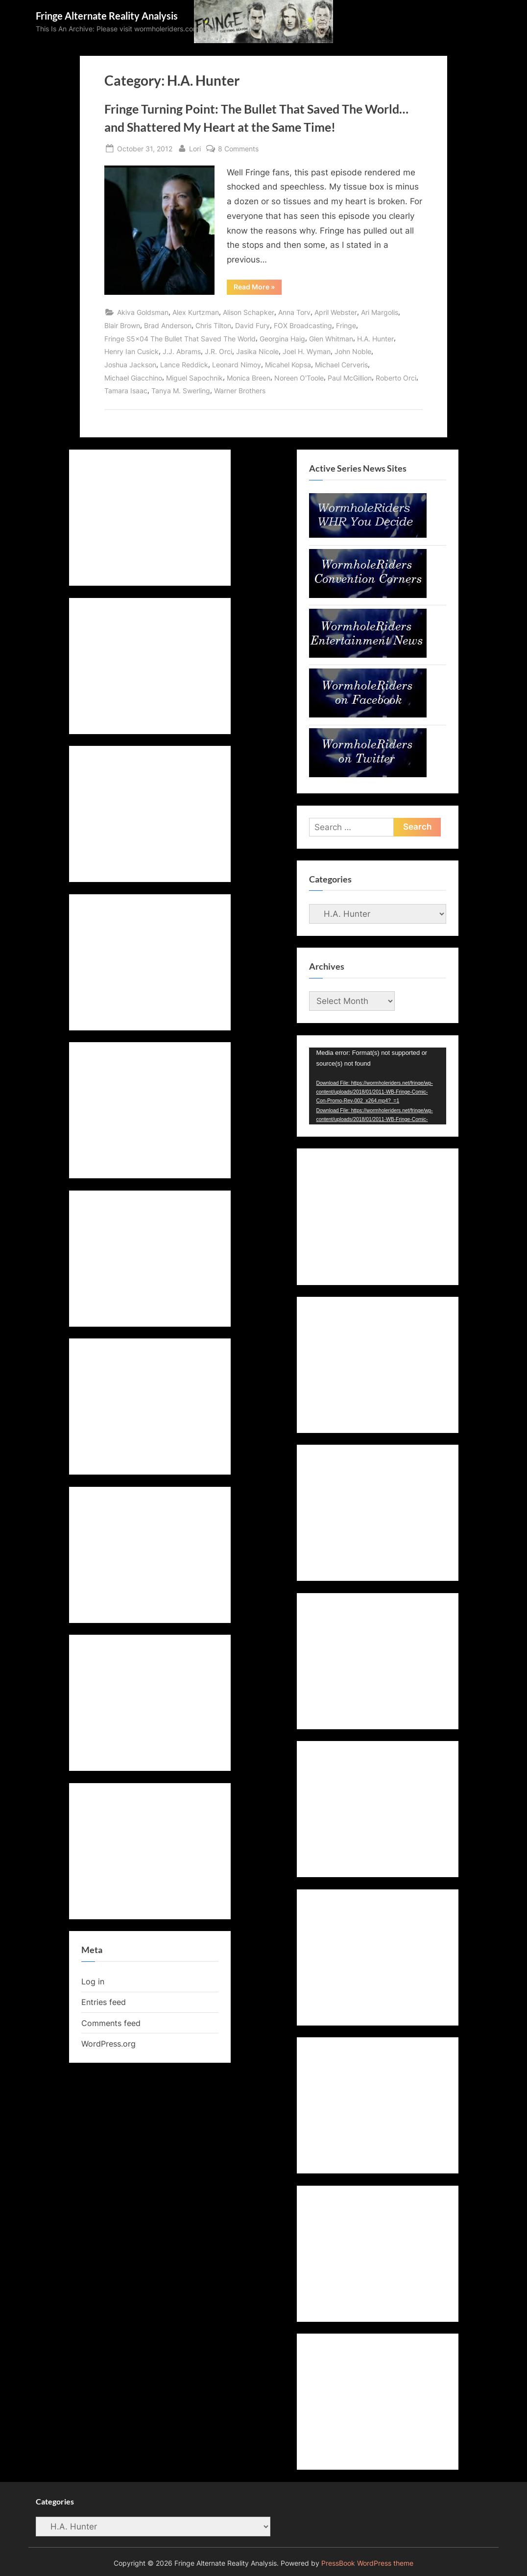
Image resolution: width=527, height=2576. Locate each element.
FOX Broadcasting (303, 325)
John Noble (353, 351)
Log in (92, 1981)
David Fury (252, 325)
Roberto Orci (396, 378)
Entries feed (103, 2002)
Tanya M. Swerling (180, 390)
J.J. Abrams (182, 351)
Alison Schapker (248, 312)
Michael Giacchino (133, 378)
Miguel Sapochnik (194, 378)
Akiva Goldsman (142, 312)
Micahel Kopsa (288, 364)
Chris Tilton (213, 325)
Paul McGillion (350, 378)
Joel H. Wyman (307, 351)
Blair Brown (122, 325)
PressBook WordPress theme (367, 2563)
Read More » (258, 288)
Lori (195, 148)
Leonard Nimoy (236, 364)
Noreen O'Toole (299, 378)
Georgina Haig (282, 338)
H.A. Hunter (375, 338)
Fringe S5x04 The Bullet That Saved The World (180, 338)
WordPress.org (108, 2044)
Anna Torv (294, 312)
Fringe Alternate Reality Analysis (107, 16)
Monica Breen (248, 378)
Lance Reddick (184, 364)
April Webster (335, 312)
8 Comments (238, 149)
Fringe (346, 325)
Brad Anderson (168, 325)
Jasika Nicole (257, 351)
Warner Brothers (239, 390)
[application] (377, 1086)
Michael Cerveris (341, 364)
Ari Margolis (379, 312)
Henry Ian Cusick (131, 351)
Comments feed (111, 2023)
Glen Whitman (331, 338)
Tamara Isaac (125, 390)
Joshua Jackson (130, 364)
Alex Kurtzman (195, 312)
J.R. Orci (218, 351)
